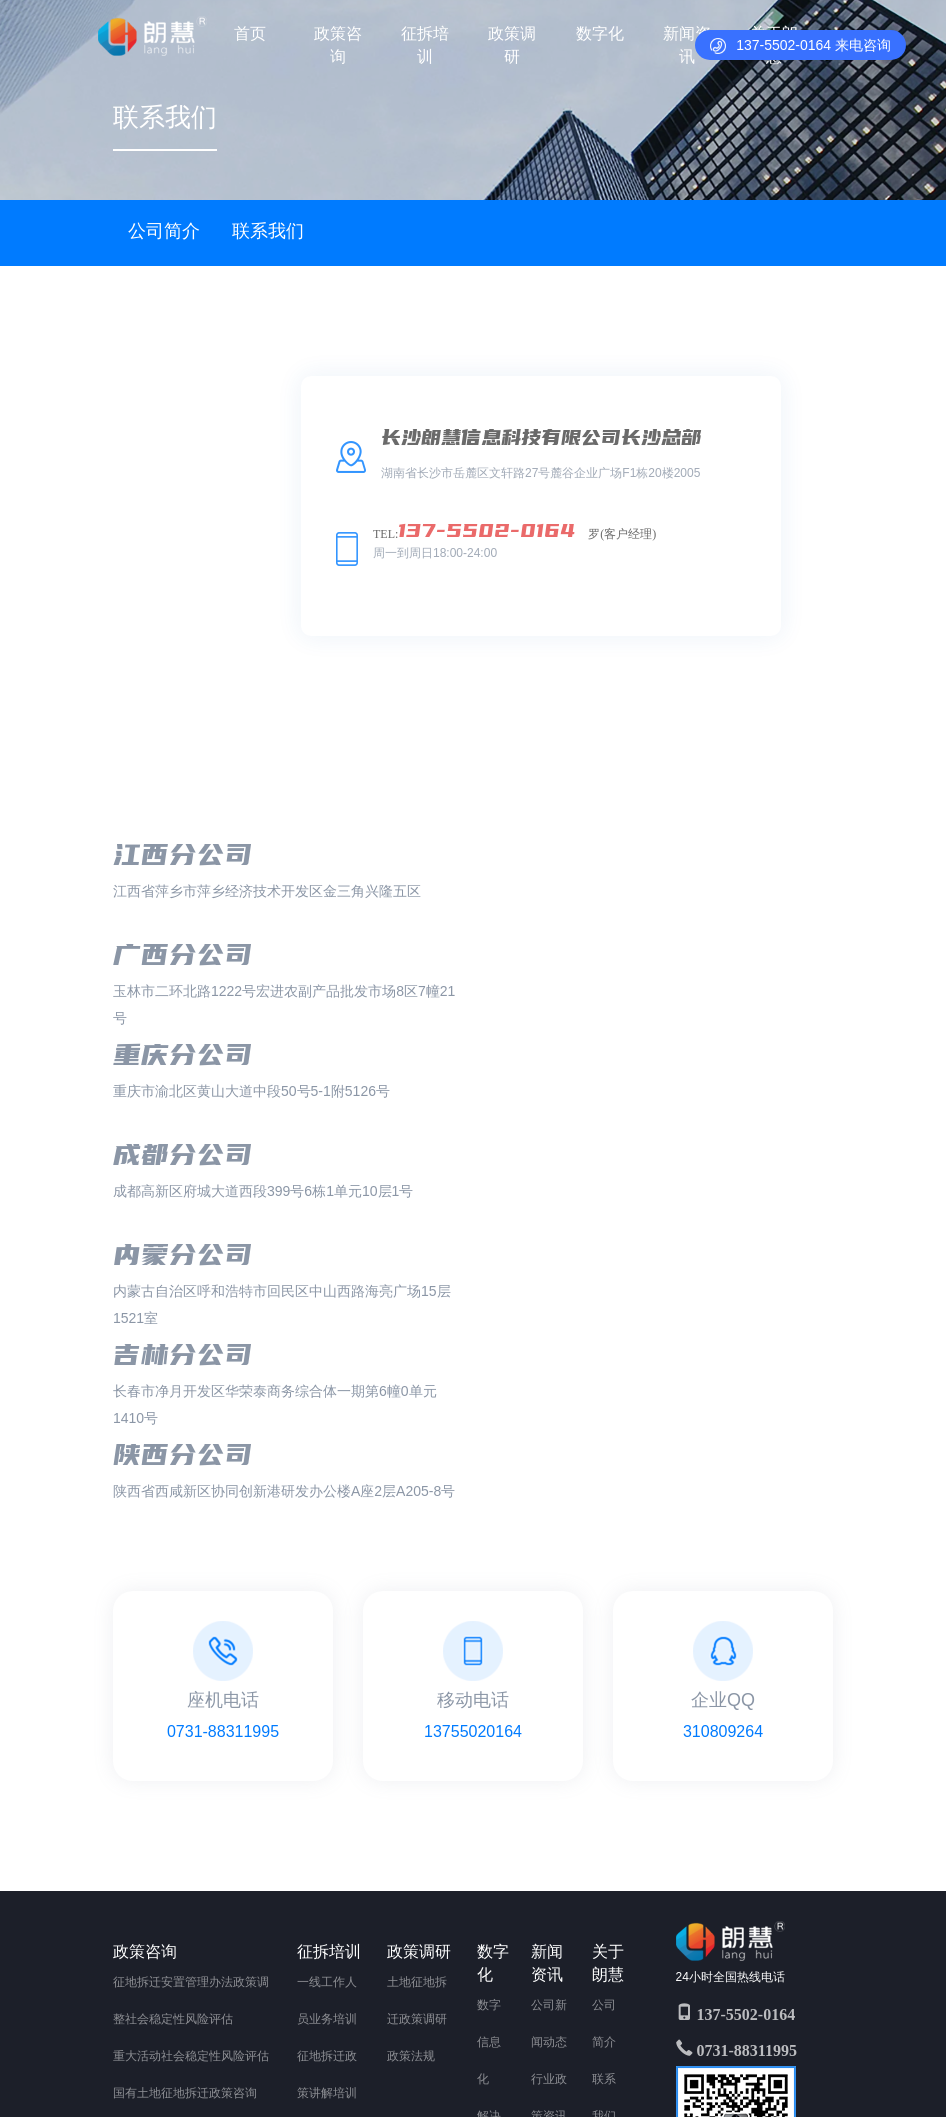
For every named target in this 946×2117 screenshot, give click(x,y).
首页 (251, 33)
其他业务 (137, 1941)
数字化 (600, 33)
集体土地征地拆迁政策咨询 (185, 1830)
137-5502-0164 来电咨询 (800, 45)
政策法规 (411, 1756)
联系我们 (268, 231)
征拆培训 (425, 45)
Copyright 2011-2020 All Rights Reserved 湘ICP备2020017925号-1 (379, 2041)
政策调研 (512, 45)
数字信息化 (489, 1742)
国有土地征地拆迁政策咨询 (185, 1793)
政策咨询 (338, 45)
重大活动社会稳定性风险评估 (191, 1756)
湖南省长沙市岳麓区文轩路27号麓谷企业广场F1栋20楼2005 (379, 2068)
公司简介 (164, 231)
